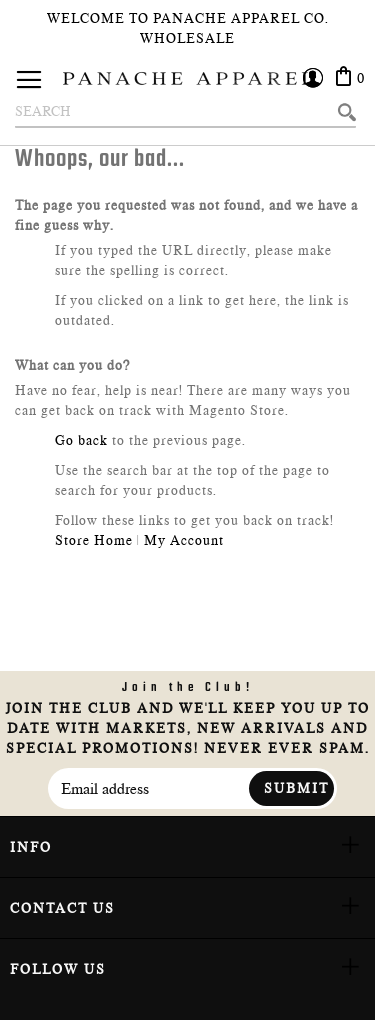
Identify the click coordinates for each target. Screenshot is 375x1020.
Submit (296, 788)
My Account (184, 540)
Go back (81, 440)
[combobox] (185, 112)
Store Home (94, 540)
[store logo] (188, 78)
